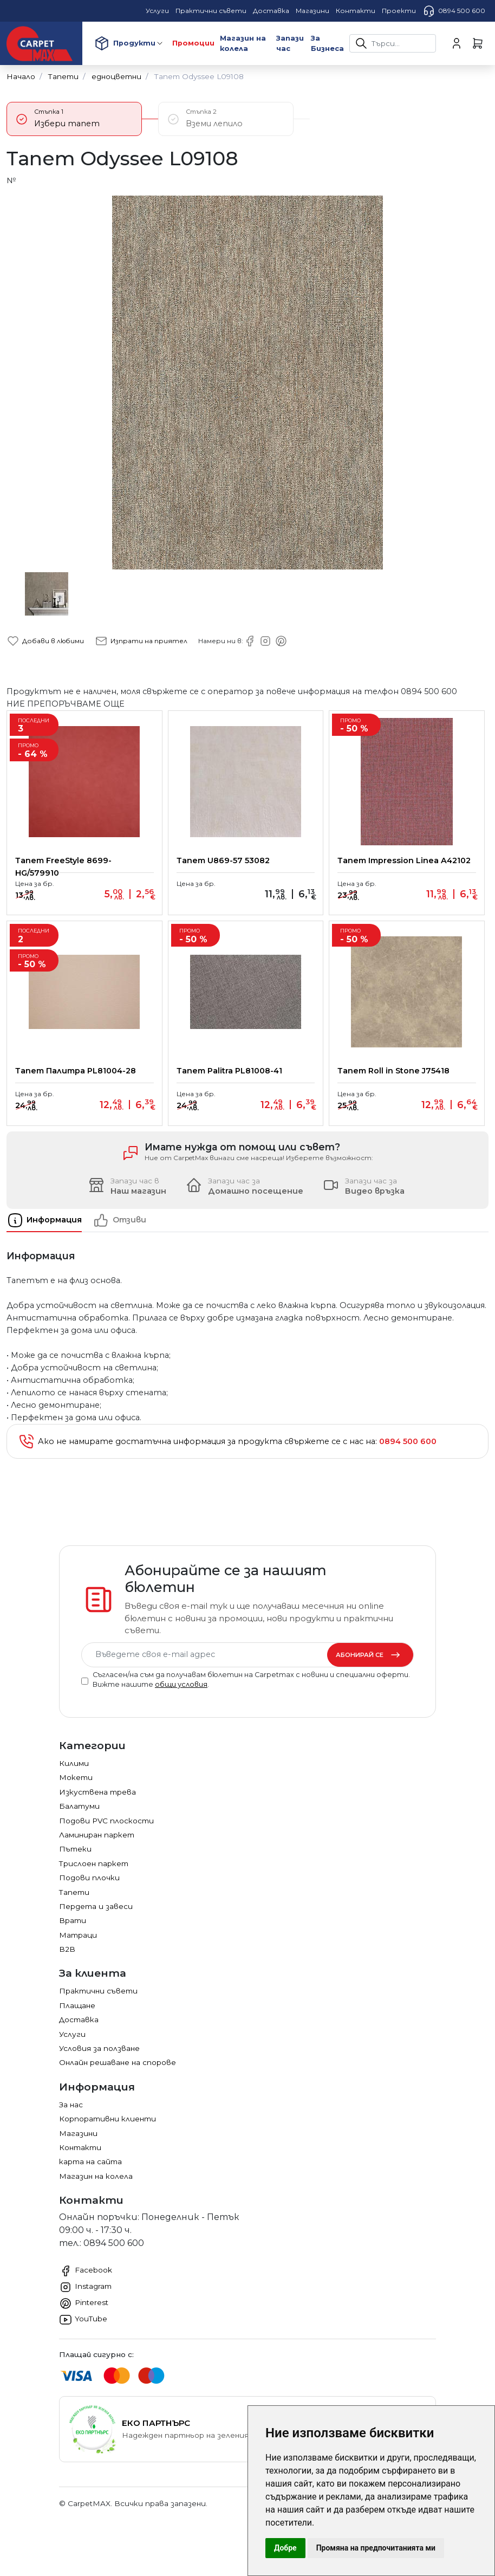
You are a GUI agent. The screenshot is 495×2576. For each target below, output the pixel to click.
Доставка (79, 2032)
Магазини (78, 2145)
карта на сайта (90, 2174)
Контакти (80, 2160)
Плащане (77, 2018)
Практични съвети (98, 2003)
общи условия (181, 1697)
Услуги (72, 2046)
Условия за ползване (99, 2060)
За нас (71, 2117)
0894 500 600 (453, 10)
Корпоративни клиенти (107, 2131)
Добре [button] (285, 2547)
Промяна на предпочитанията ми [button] (375, 2547)
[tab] (49, 1232)
